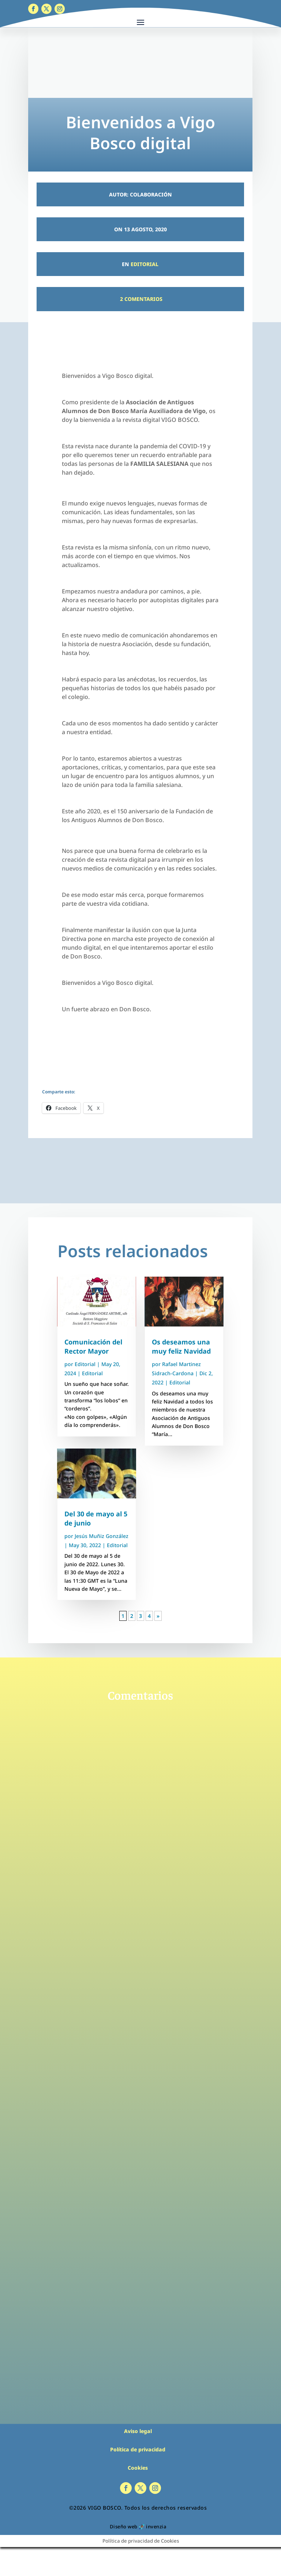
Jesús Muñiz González (101, 1535)
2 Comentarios (140, 298)
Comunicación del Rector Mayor (93, 1346)
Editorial (144, 264)
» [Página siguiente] (158, 1615)
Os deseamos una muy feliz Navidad (181, 1346)
